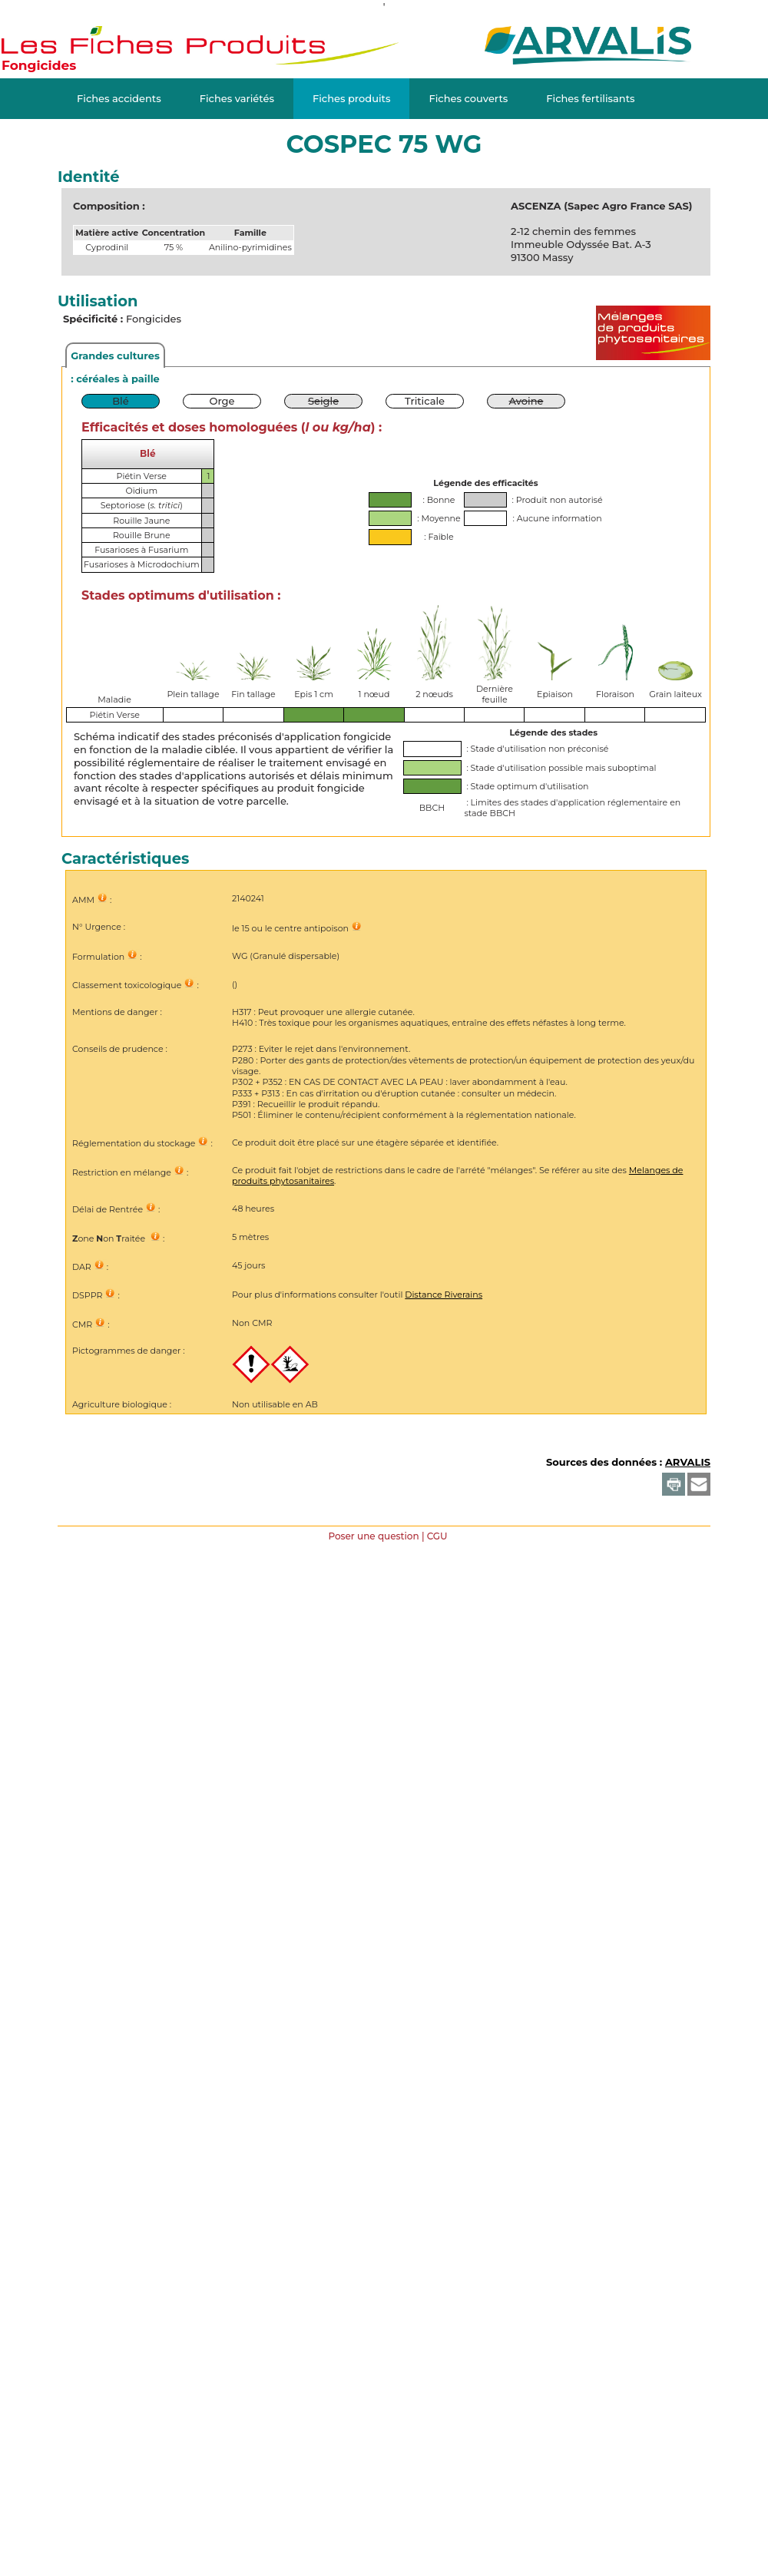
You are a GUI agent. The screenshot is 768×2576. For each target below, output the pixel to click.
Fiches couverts (468, 98)
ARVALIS (687, 1462)
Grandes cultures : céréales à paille (115, 358)
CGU (437, 1536)
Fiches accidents (119, 98)
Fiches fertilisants (590, 98)
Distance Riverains (443, 1294)
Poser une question (373, 1536)
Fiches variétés (237, 98)
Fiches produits (352, 98)
